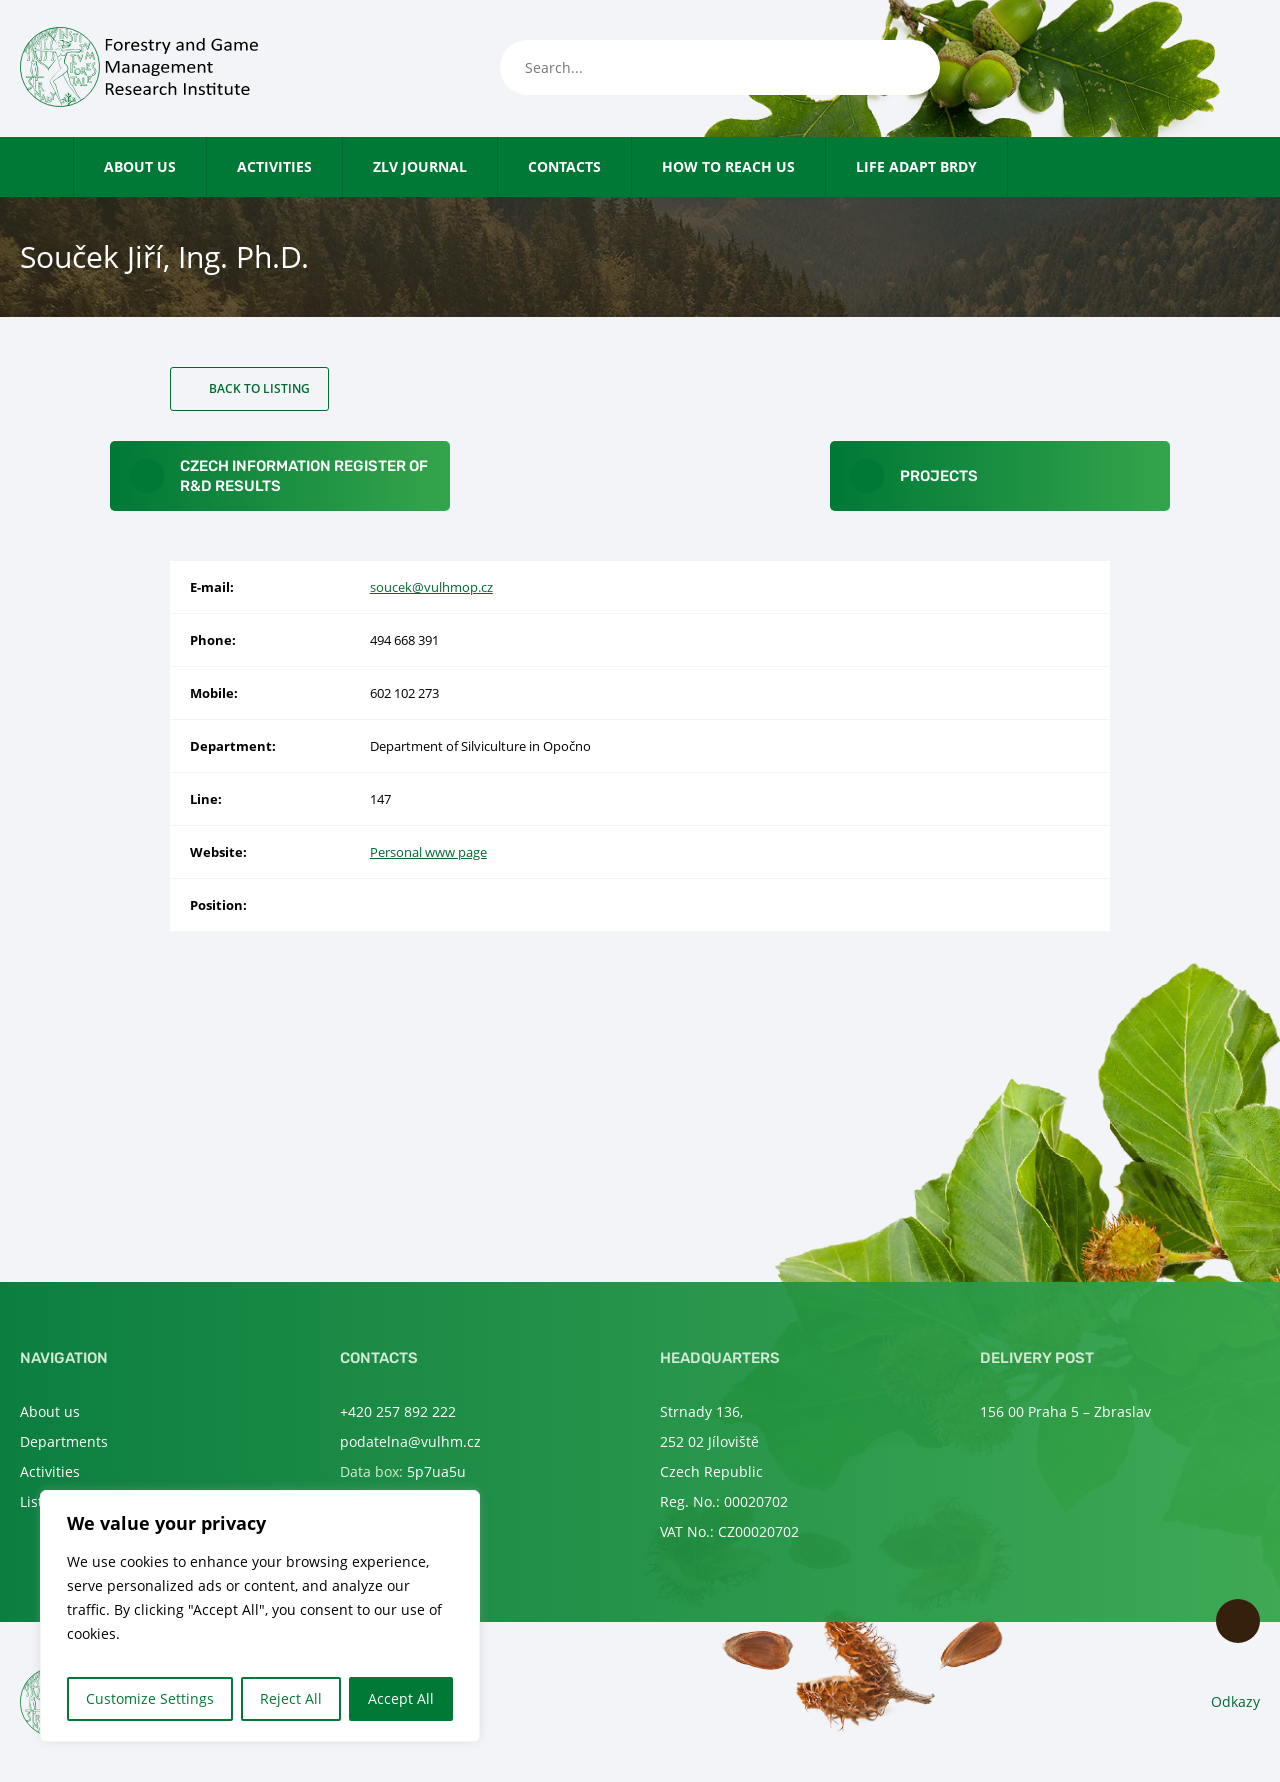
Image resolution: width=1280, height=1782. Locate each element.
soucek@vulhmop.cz (431, 587)
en (1248, 68)
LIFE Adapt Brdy (916, 166)
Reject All (291, 1698)
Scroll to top (1238, 1621)
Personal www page (428, 852)
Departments (64, 1441)
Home (63, 166)
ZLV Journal (420, 166)
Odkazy (1235, 1701)
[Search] (905, 68)
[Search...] (720, 67)
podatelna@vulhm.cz (410, 1441)
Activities (274, 166)
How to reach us (728, 166)
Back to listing (259, 388)
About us (140, 166)
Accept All (401, 1698)
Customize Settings (150, 1698)
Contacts (564, 166)
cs (1215, 68)
